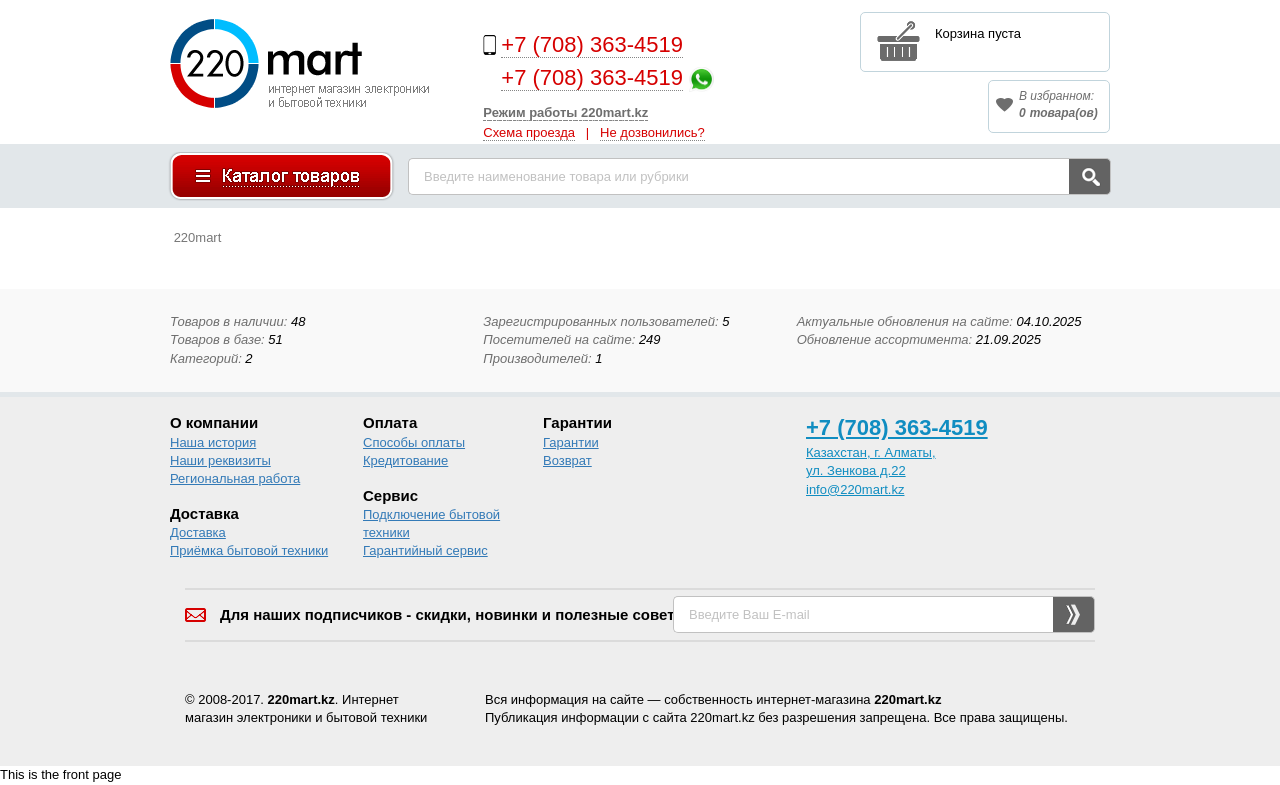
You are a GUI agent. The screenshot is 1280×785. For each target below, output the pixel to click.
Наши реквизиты (220, 460)
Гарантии (571, 442)
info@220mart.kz (855, 489)
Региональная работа (235, 478)
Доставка (198, 532)
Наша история (213, 442)
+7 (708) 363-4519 (592, 44)
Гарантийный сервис (425, 550)
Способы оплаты (414, 442)
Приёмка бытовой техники (249, 550)
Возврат (567, 460)
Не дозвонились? (652, 132)
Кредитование (405, 460)
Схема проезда (529, 132)
